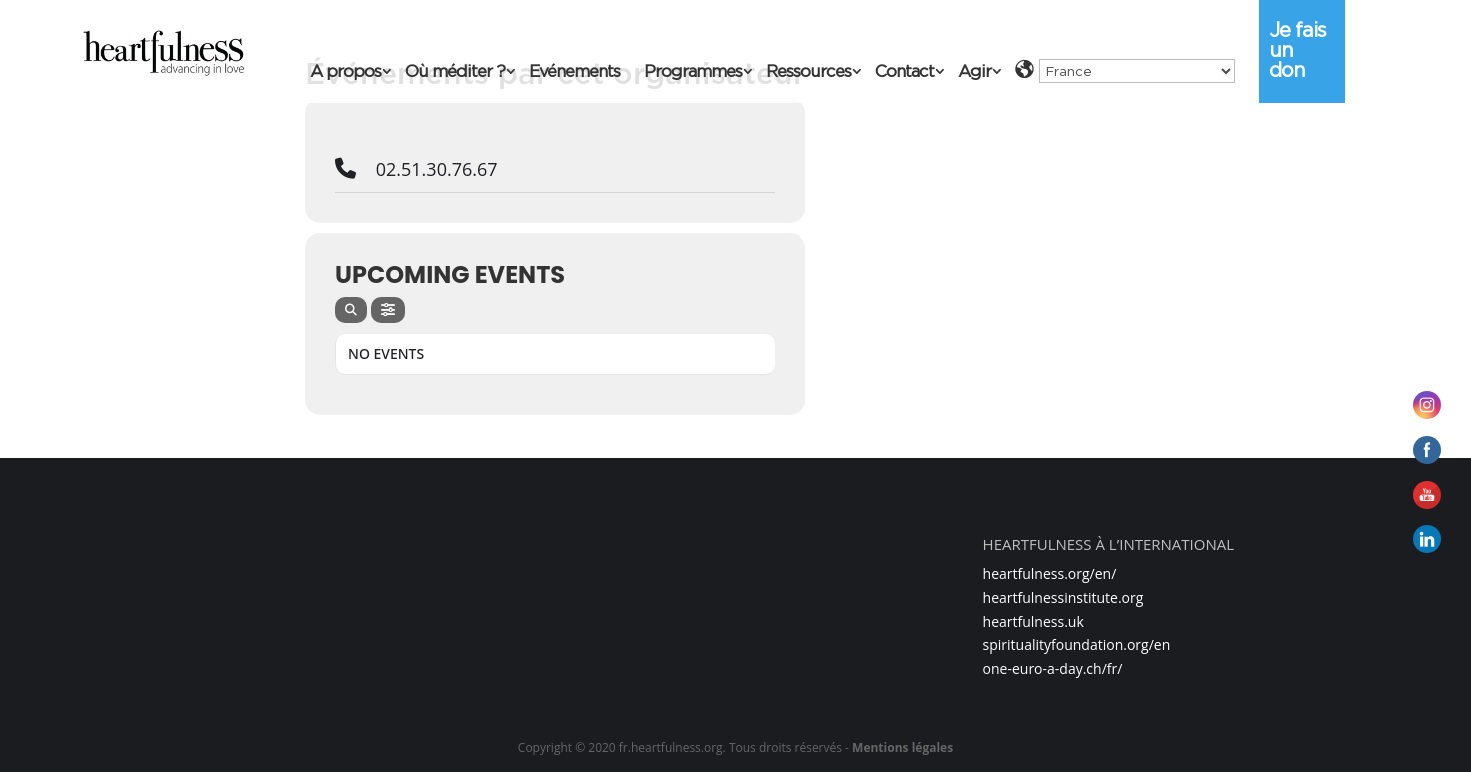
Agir (974, 72)
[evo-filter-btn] (388, 310)
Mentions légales (902, 747)
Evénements (574, 72)
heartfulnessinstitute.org (1063, 597)
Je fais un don (1297, 50)
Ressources (808, 72)
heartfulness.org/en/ (1050, 573)
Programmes (693, 72)
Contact (904, 72)
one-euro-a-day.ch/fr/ (1053, 668)
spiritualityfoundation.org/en (1077, 644)
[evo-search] (351, 310)
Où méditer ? (455, 72)
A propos (345, 72)
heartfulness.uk (1033, 621)
